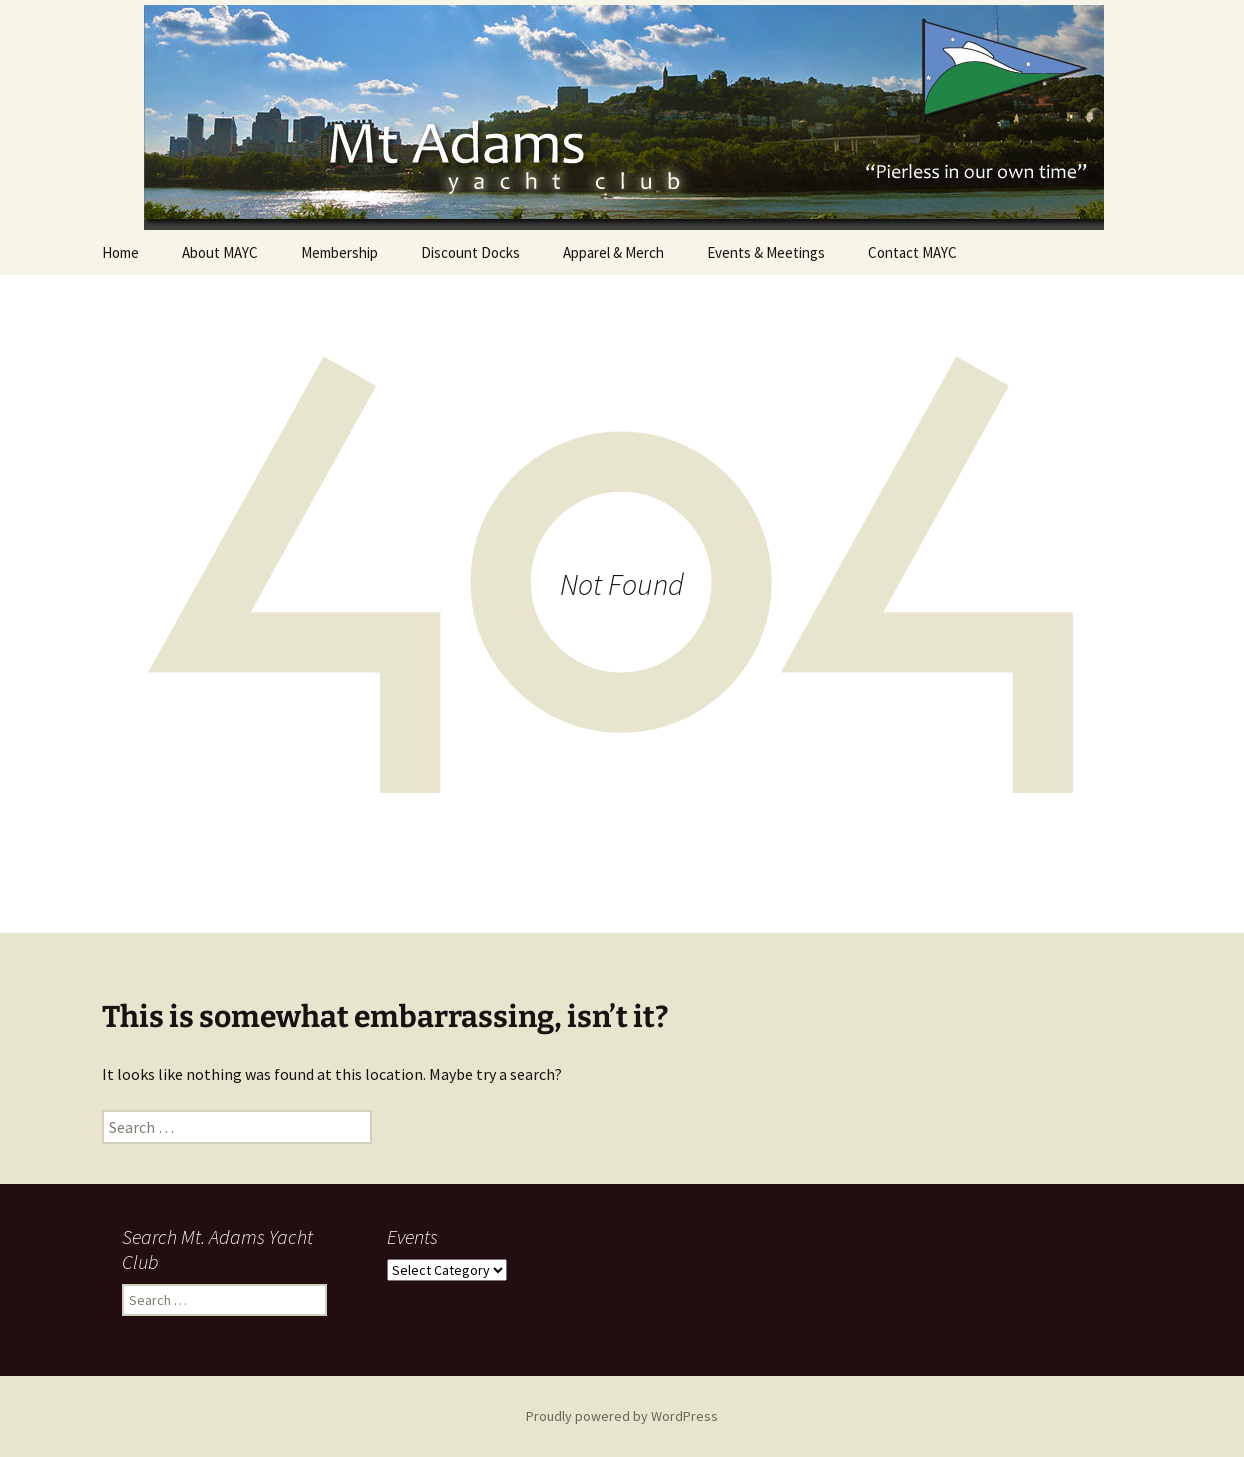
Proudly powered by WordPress (622, 1416)
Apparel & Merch (613, 252)
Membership (339, 252)
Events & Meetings (766, 252)
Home (120, 252)
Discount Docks (470, 252)
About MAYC (220, 252)
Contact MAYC (912, 252)
